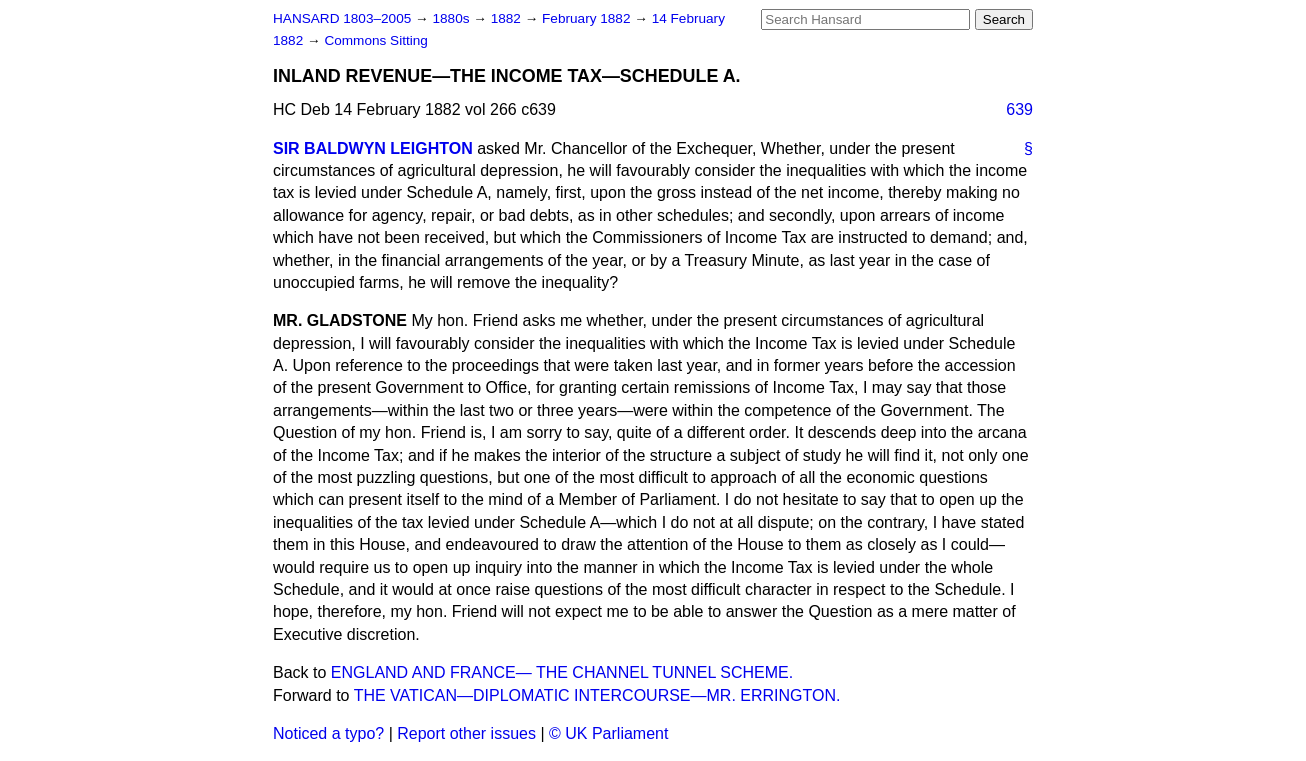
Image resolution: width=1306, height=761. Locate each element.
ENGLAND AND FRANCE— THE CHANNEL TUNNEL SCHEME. (562, 672)
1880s (452, 18)
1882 (508, 18)
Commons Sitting (376, 40)
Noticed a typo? (328, 733)
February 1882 (588, 18)
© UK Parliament (608, 733)
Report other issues (466, 733)
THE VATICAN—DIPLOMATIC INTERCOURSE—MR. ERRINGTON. (597, 695)
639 (1019, 109)
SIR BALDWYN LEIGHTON (373, 148)
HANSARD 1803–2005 (342, 18)
